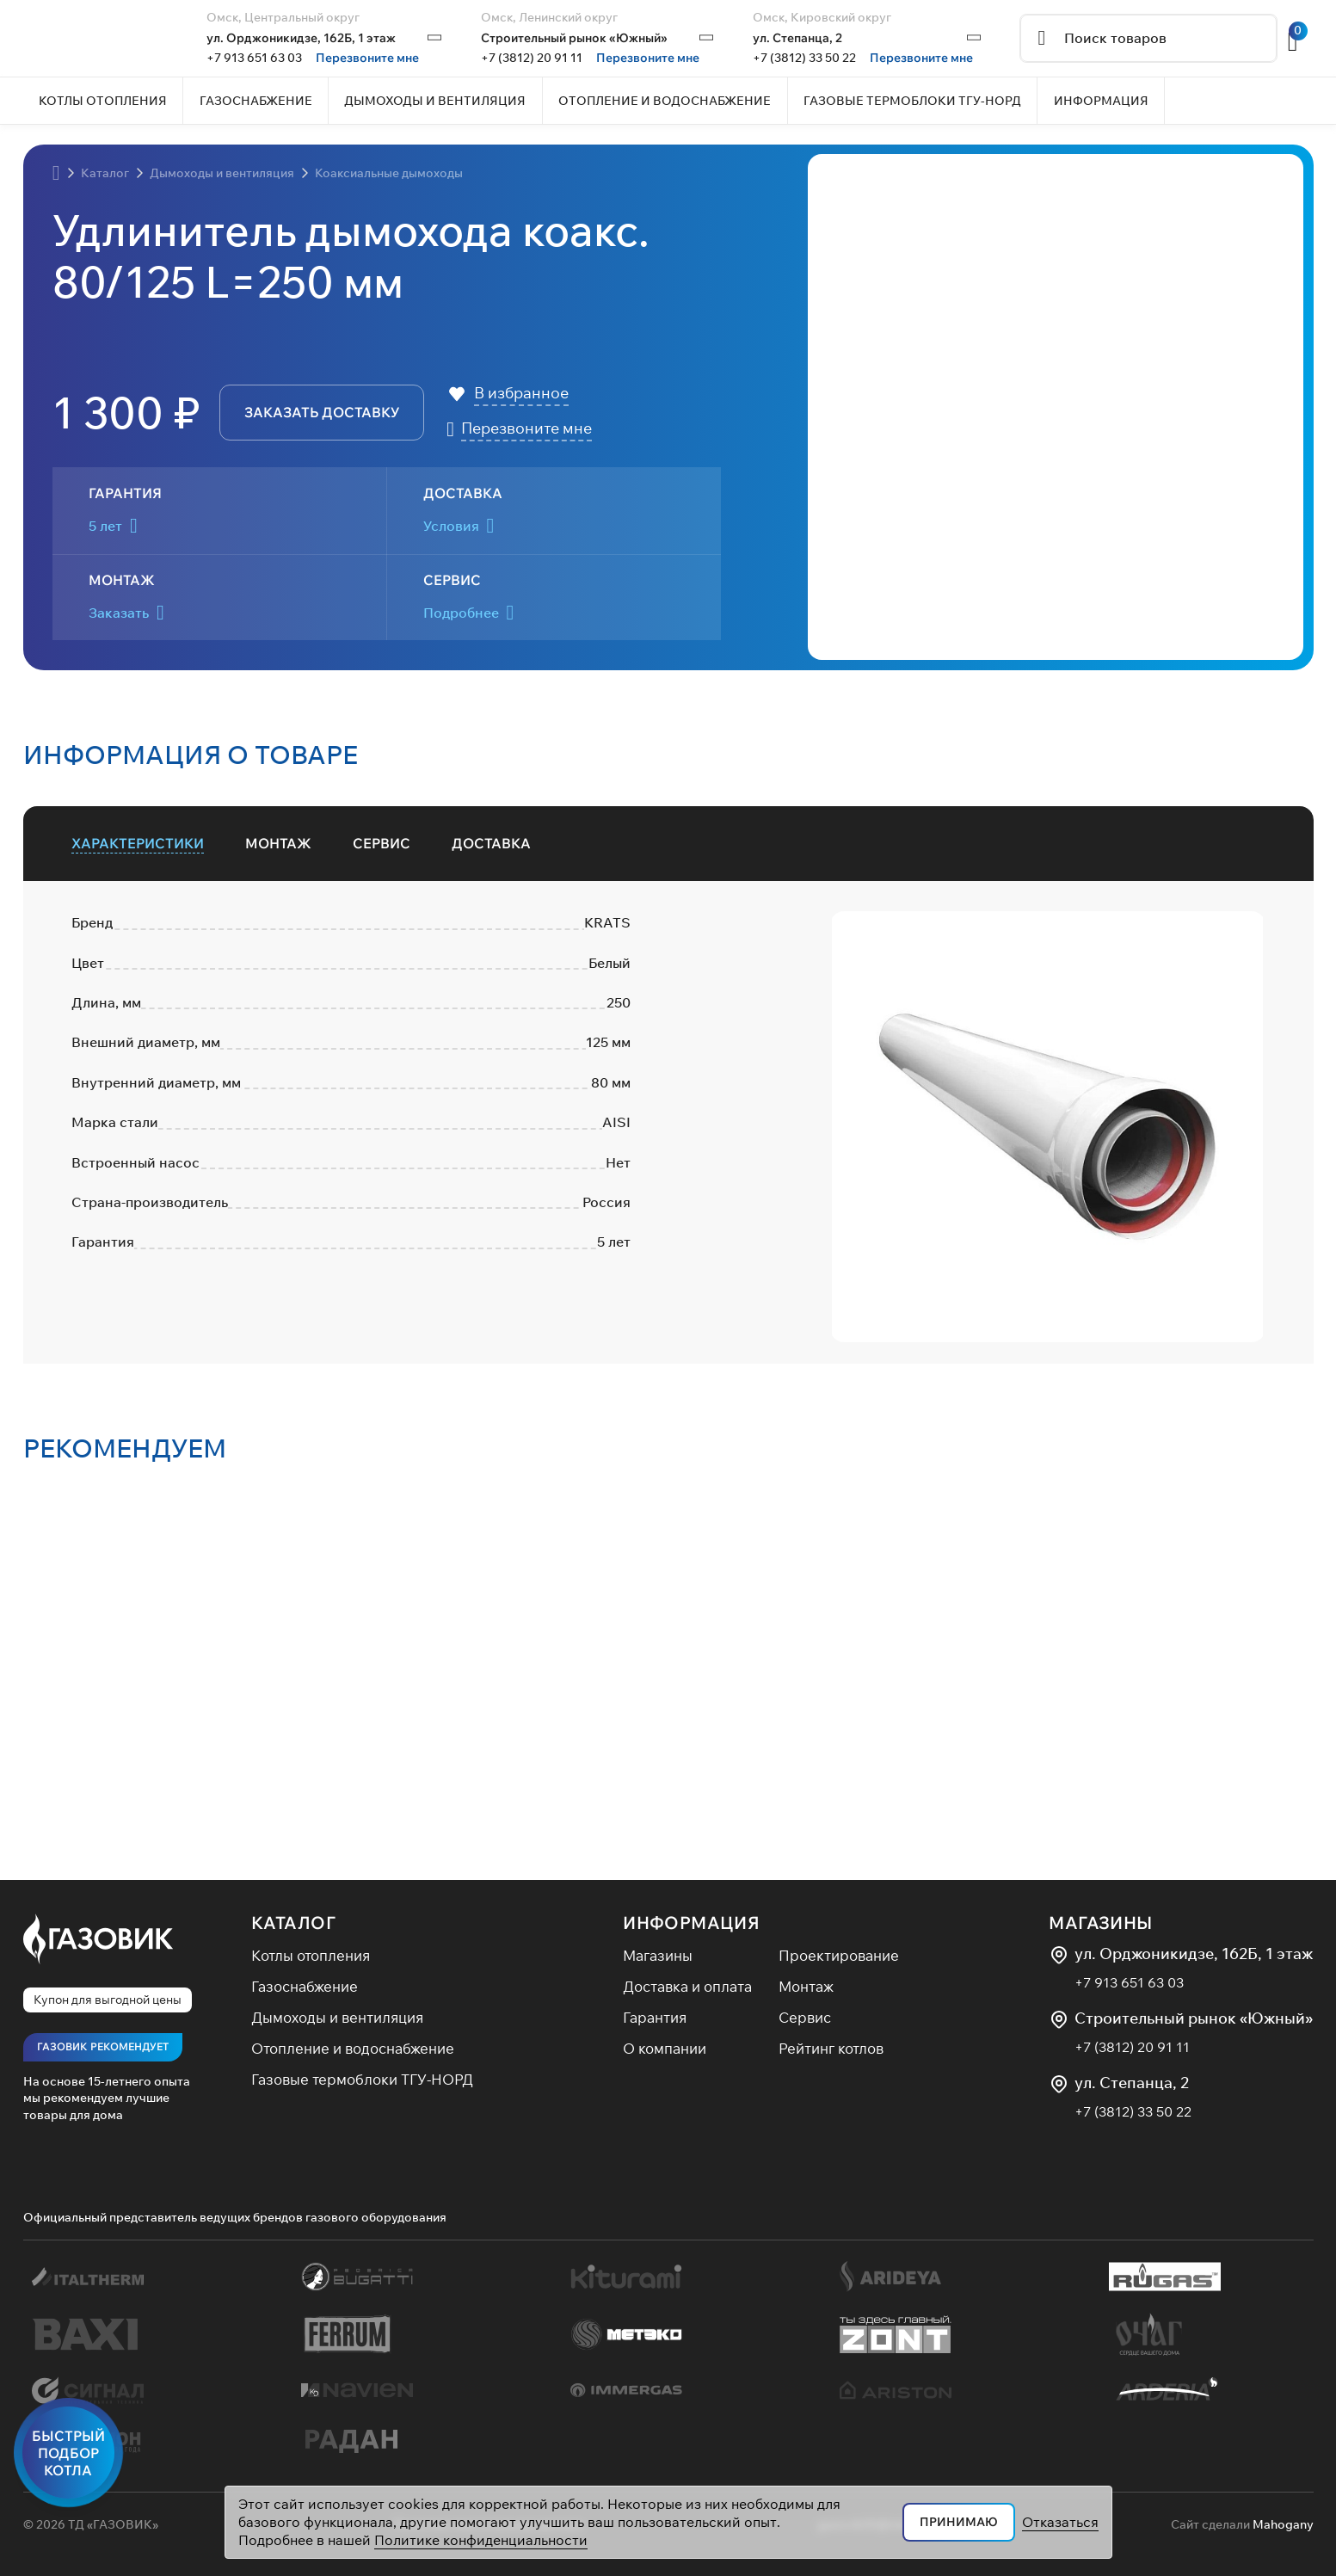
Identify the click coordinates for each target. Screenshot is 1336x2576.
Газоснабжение (304, 1986)
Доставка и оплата (687, 1986)
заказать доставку (321, 412)
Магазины (658, 1955)
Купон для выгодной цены (108, 1999)
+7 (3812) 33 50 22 (804, 57)
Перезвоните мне (367, 58)
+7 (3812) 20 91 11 (531, 57)
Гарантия (654, 2017)
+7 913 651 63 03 (254, 57)
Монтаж (806, 1986)
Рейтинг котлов (831, 2048)
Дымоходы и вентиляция (337, 2017)
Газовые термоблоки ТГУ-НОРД (362, 2079)
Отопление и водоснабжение (352, 2048)
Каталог (293, 1922)
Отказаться (1060, 2521)
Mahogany (1283, 2524)
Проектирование (839, 1955)
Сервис (805, 2017)
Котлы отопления (310, 1955)
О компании (664, 2048)
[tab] (138, 843)
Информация (691, 1922)
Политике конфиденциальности (481, 2539)
